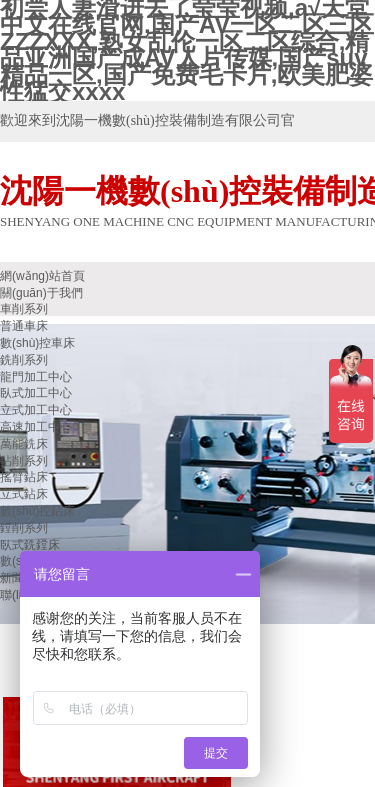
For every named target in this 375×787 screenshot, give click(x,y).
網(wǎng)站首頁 (42, 276)
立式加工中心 (36, 410)
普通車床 (24, 326)
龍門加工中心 (36, 377)
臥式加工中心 (36, 393)
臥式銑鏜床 (30, 545)
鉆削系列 (24, 461)
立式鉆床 (24, 494)
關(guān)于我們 (41, 293)
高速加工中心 (36, 427)
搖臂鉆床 (24, 477)
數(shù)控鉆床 (37, 511)
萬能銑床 (24, 444)
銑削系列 (24, 360)
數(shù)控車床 (37, 343)
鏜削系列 (24, 528)
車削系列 (24, 309)
